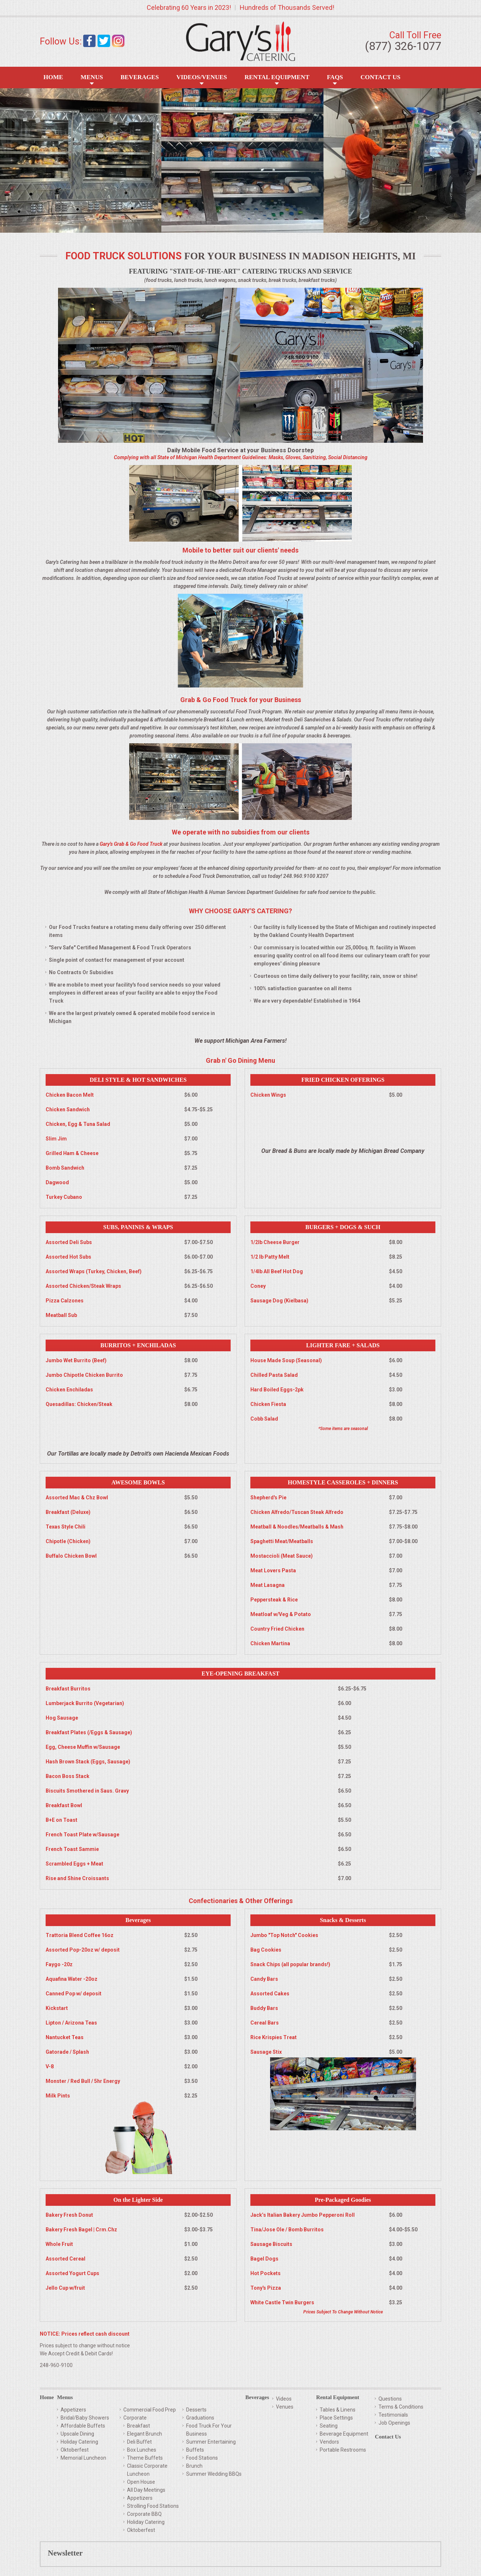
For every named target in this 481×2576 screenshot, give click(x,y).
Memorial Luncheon (83, 2458)
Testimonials (393, 2415)
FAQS (335, 77)
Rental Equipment (277, 77)
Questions (390, 2399)
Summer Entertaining (211, 2442)
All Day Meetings (146, 2490)
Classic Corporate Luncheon (147, 2470)
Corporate (135, 2418)
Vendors (329, 2442)
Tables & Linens (337, 2410)
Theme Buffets (145, 2458)
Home (53, 77)
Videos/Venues (201, 77)
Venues (284, 2407)
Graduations (200, 2418)
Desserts (196, 2410)
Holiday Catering (79, 2442)
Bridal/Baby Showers (85, 2418)
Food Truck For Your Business (209, 2430)
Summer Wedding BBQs (214, 2474)
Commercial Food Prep (149, 2410)
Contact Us (380, 77)
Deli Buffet (139, 2442)
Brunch (194, 2466)
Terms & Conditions (400, 2407)
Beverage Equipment (344, 2434)
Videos (284, 2399)
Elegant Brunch (144, 2434)
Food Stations (202, 2458)
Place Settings (336, 2418)
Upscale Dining (77, 2434)
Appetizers (73, 2410)
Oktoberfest (75, 2450)
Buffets (195, 2450)
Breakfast (138, 2426)
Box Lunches (141, 2450)
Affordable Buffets (83, 2426)
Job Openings (394, 2423)
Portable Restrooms (343, 2450)
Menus (92, 77)
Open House (141, 2482)
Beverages (139, 77)
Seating (329, 2426)
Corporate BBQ (144, 2514)
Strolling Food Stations (153, 2506)
